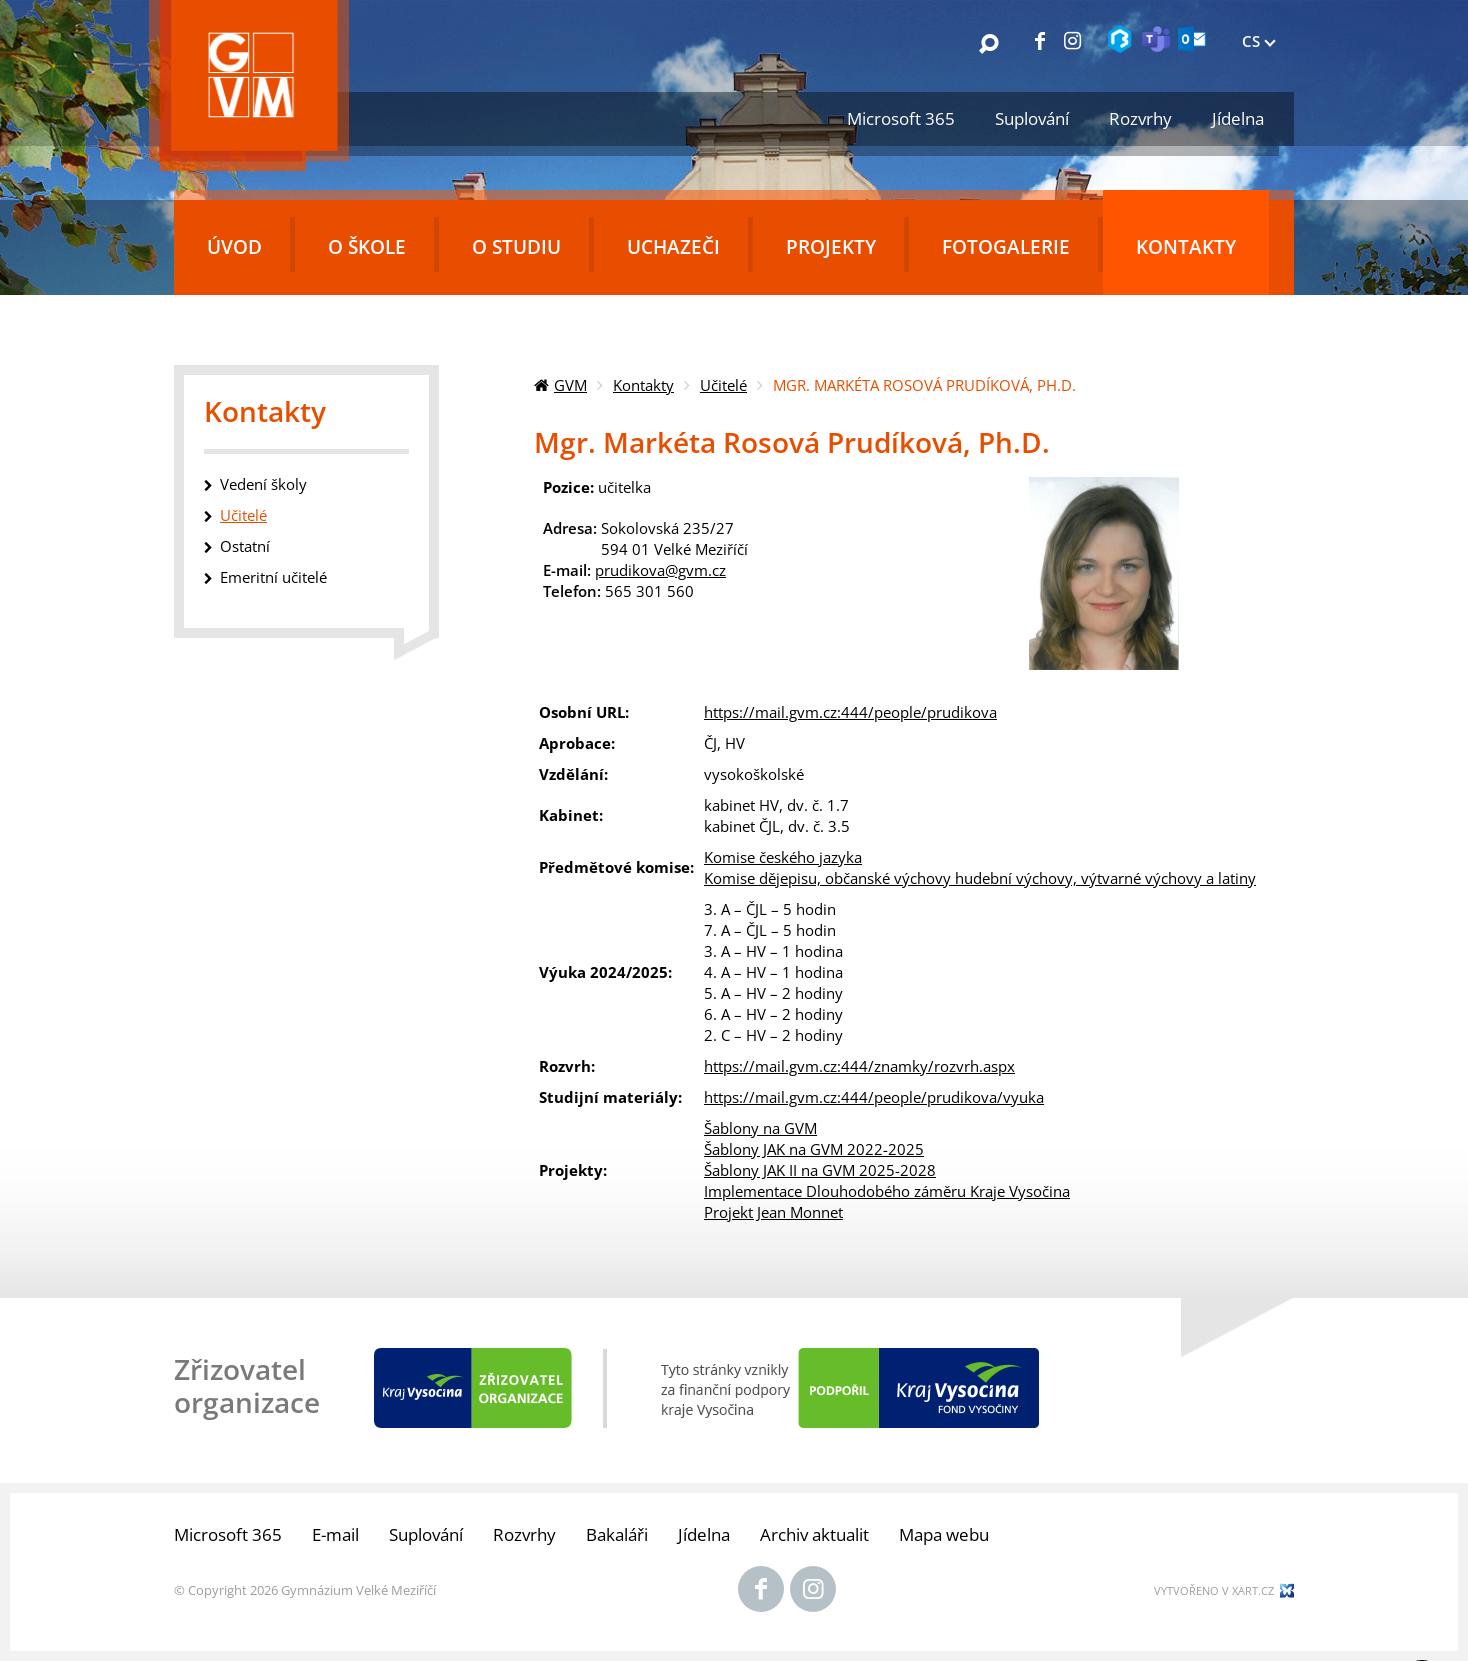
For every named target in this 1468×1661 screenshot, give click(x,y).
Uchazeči (673, 247)
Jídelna (1238, 118)
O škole (367, 247)
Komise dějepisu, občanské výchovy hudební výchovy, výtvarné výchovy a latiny (980, 878)
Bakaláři (617, 1534)
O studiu (516, 247)
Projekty (831, 247)
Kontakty (1186, 247)
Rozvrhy (1140, 118)
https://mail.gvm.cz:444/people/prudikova (850, 712)
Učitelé (723, 385)
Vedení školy (263, 484)
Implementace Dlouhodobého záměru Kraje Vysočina (887, 1191)
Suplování (1032, 118)
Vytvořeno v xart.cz (1214, 1590)
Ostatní (245, 546)
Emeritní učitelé (273, 577)
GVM (570, 385)
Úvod (234, 247)
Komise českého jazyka (783, 857)
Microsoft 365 (901, 118)
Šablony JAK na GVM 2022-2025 (814, 1149)
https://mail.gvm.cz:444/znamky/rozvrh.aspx (859, 1066)
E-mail (335, 1534)
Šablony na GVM (760, 1128)
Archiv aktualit (814, 1534)
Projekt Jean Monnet (773, 1212)
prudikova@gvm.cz (660, 570)
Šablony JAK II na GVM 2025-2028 (820, 1170)
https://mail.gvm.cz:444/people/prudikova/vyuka (874, 1097)
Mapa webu (944, 1534)
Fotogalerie (1006, 247)
